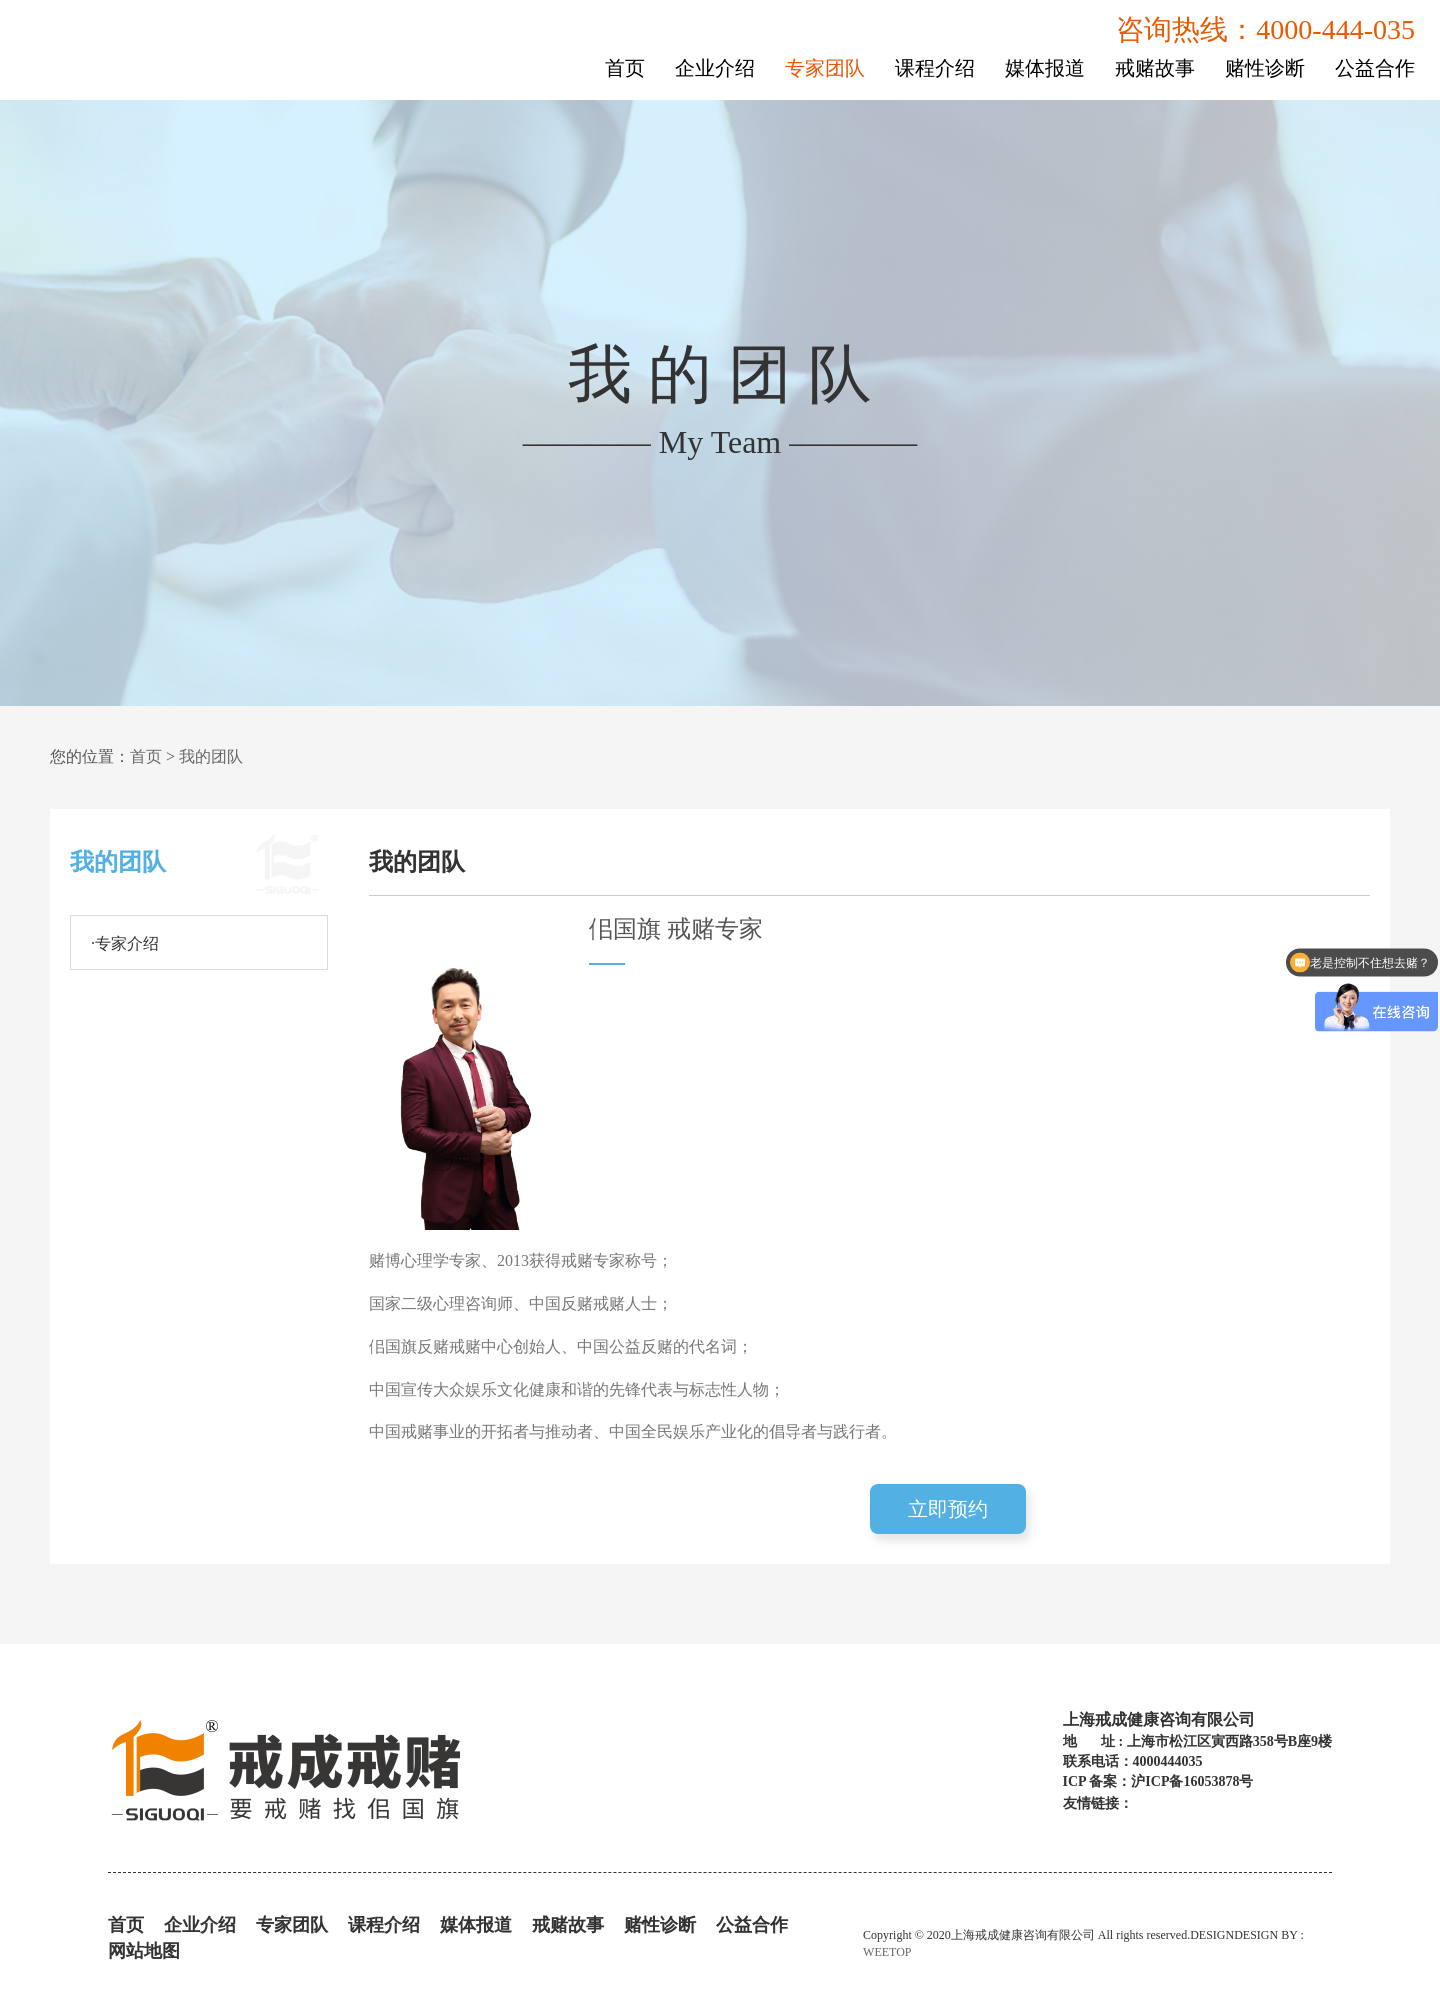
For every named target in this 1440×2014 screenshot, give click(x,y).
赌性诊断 (1265, 68)
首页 (625, 68)
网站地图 (144, 1951)
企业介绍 (715, 68)
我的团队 (211, 756)
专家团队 (825, 68)
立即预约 (948, 1509)
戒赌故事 (1155, 68)
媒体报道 (1045, 68)
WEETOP (887, 1952)
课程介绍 (935, 68)
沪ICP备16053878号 (1192, 1781)
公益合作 (1375, 68)
